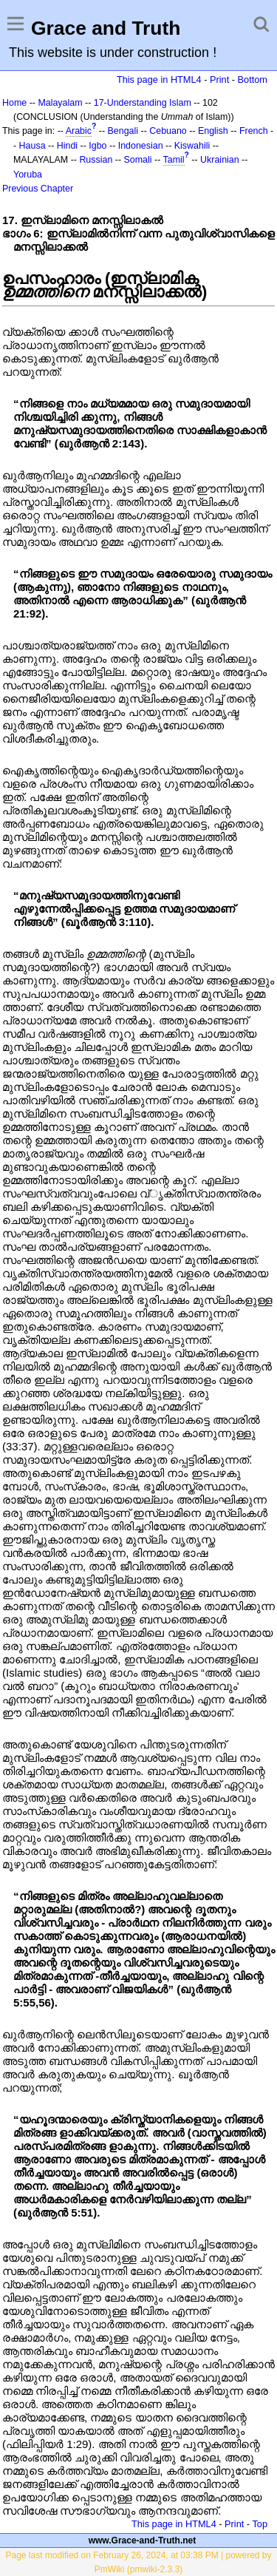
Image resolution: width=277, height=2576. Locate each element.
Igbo (97, 146)
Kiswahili (192, 146)
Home (14, 103)
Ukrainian (219, 160)
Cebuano (168, 131)
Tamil (174, 160)
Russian (95, 160)
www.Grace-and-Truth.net (142, 2540)
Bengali (123, 131)
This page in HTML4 (159, 79)
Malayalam (60, 103)
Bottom (252, 79)
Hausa (32, 146)
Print (219, 79)
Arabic (79, 131)
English (213, 131)
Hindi (67, 146)
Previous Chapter (37, 188)
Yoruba (27, 174)
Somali (138, 160)
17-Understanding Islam (142, 103)
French (253, 131)
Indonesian (140, 146)
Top (259, 2523)
